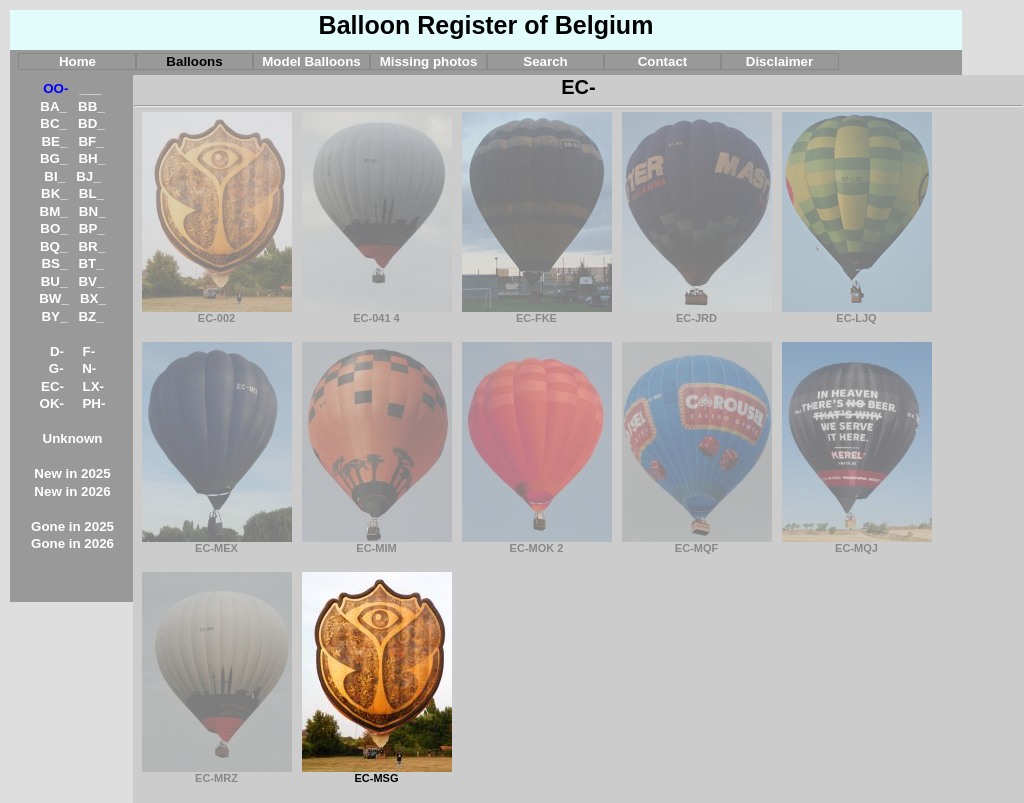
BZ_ (90, 316)
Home (77, 61)
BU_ (54, 281)
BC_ (53, 123)
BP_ (92, 228)
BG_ (53, 158)
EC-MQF (697, 543)
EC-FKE (537, 313)
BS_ (54, 263)
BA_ (53, 106)
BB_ (91, 106)
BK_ (54, 193)
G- (56, 368)
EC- (52, 386)
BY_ (54, 316)
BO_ (53, 228)
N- (89, 368)
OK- (52, 403)
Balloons (194, 61)
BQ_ (53, 246)
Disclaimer (779, 61)
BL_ (91, 193)
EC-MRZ (217, 773)
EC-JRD (697, 313)
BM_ (54, 211)
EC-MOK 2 (537, 543)
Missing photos (429, 61)
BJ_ (88, 176)
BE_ (54, 141)
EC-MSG (377, 773)
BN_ (92, 211)
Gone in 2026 (72, 543)
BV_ (91, 281)
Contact (663, 61)
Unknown (73, 438)
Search (545, 61)
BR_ (91, 246)
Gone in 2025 (72, 526)
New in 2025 (72, 473)
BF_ (90, 141)
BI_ (54, 176)
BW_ (54, 298)
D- (57, 351)
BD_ (91, 123)
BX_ (93, 298)
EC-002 (217, 313)
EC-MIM (377, 543)
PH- (93, 403)
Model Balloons (311, 61)
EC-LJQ (857, 313)
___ (91, 88)
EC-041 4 (377, 313)
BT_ (90, 263)
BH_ (91, 158)
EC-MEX (217, 543)
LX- (93, 386)
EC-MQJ (857, 543)
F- (89, 351)
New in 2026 (72, 491)
